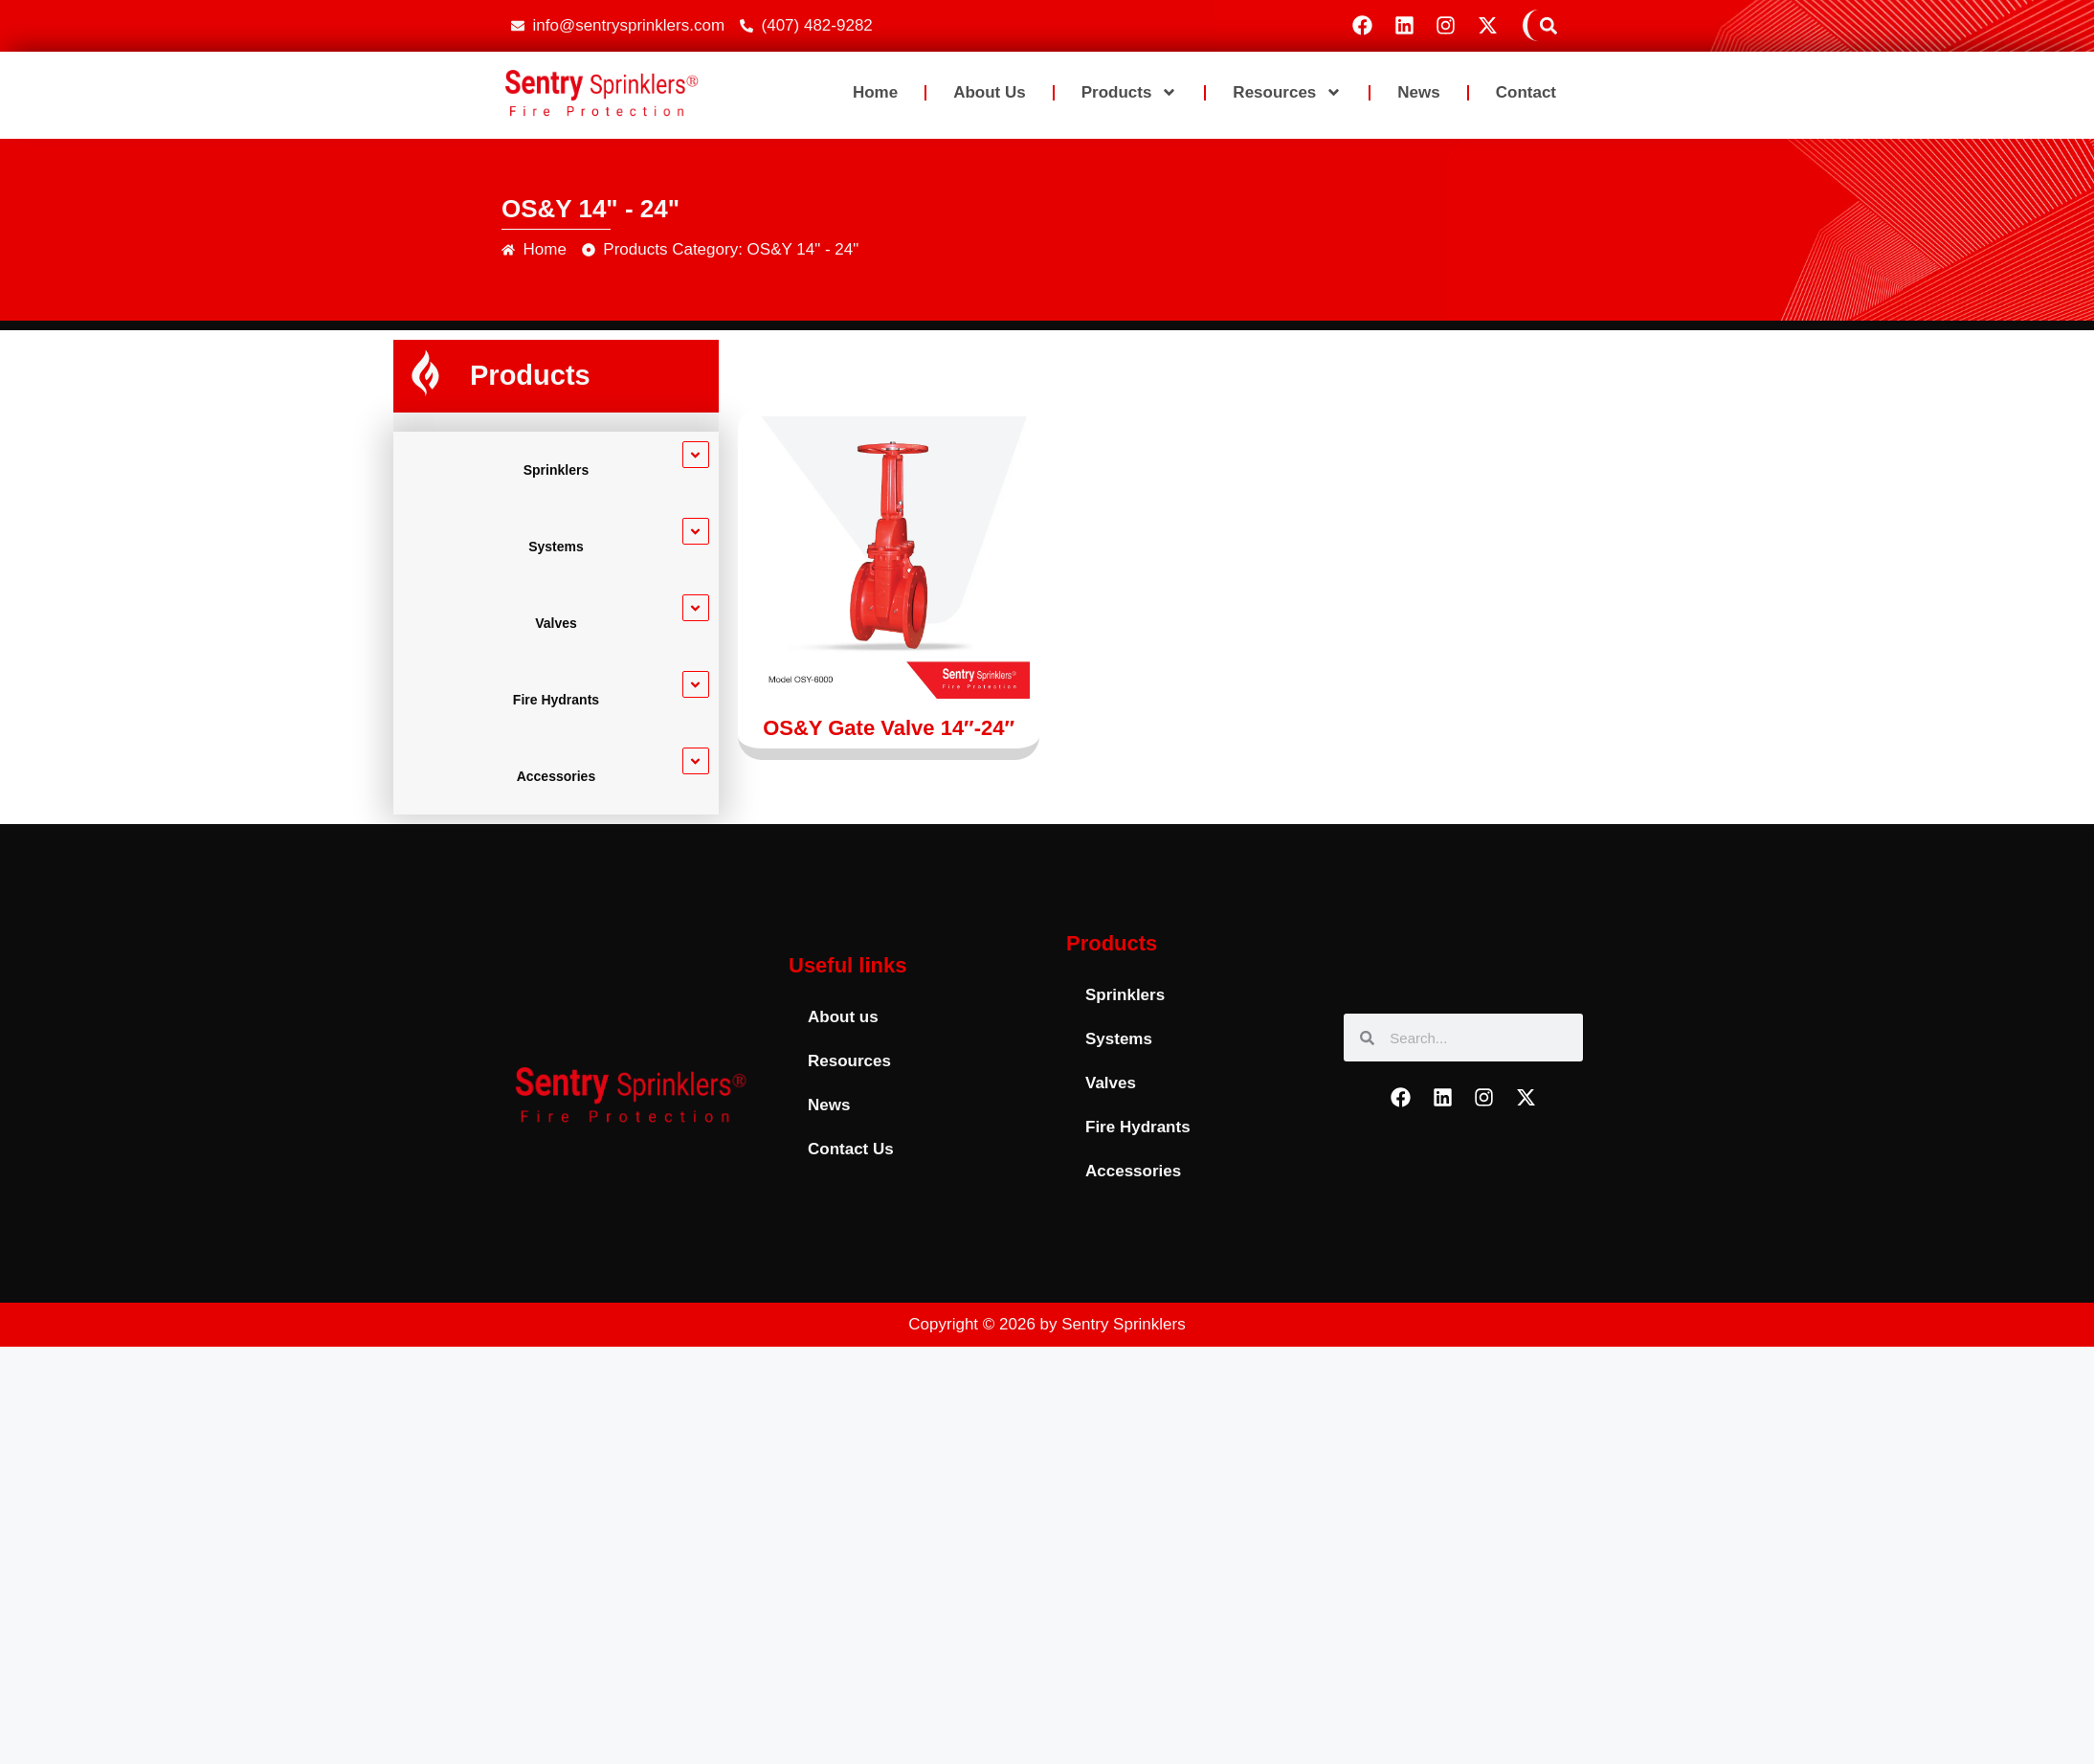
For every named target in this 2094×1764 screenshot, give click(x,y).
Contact (1526, 92)
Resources (1287, 92)
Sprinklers (556, 470)
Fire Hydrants (556, 699)
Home (875, 92)
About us (989, 92)
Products (1129, 92)
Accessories (556, 776)
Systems (556, 546)
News (1418, 92)
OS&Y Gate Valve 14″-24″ (888, 728)
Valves (556, 623)
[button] (1548, 25)
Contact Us (851, 1149)
